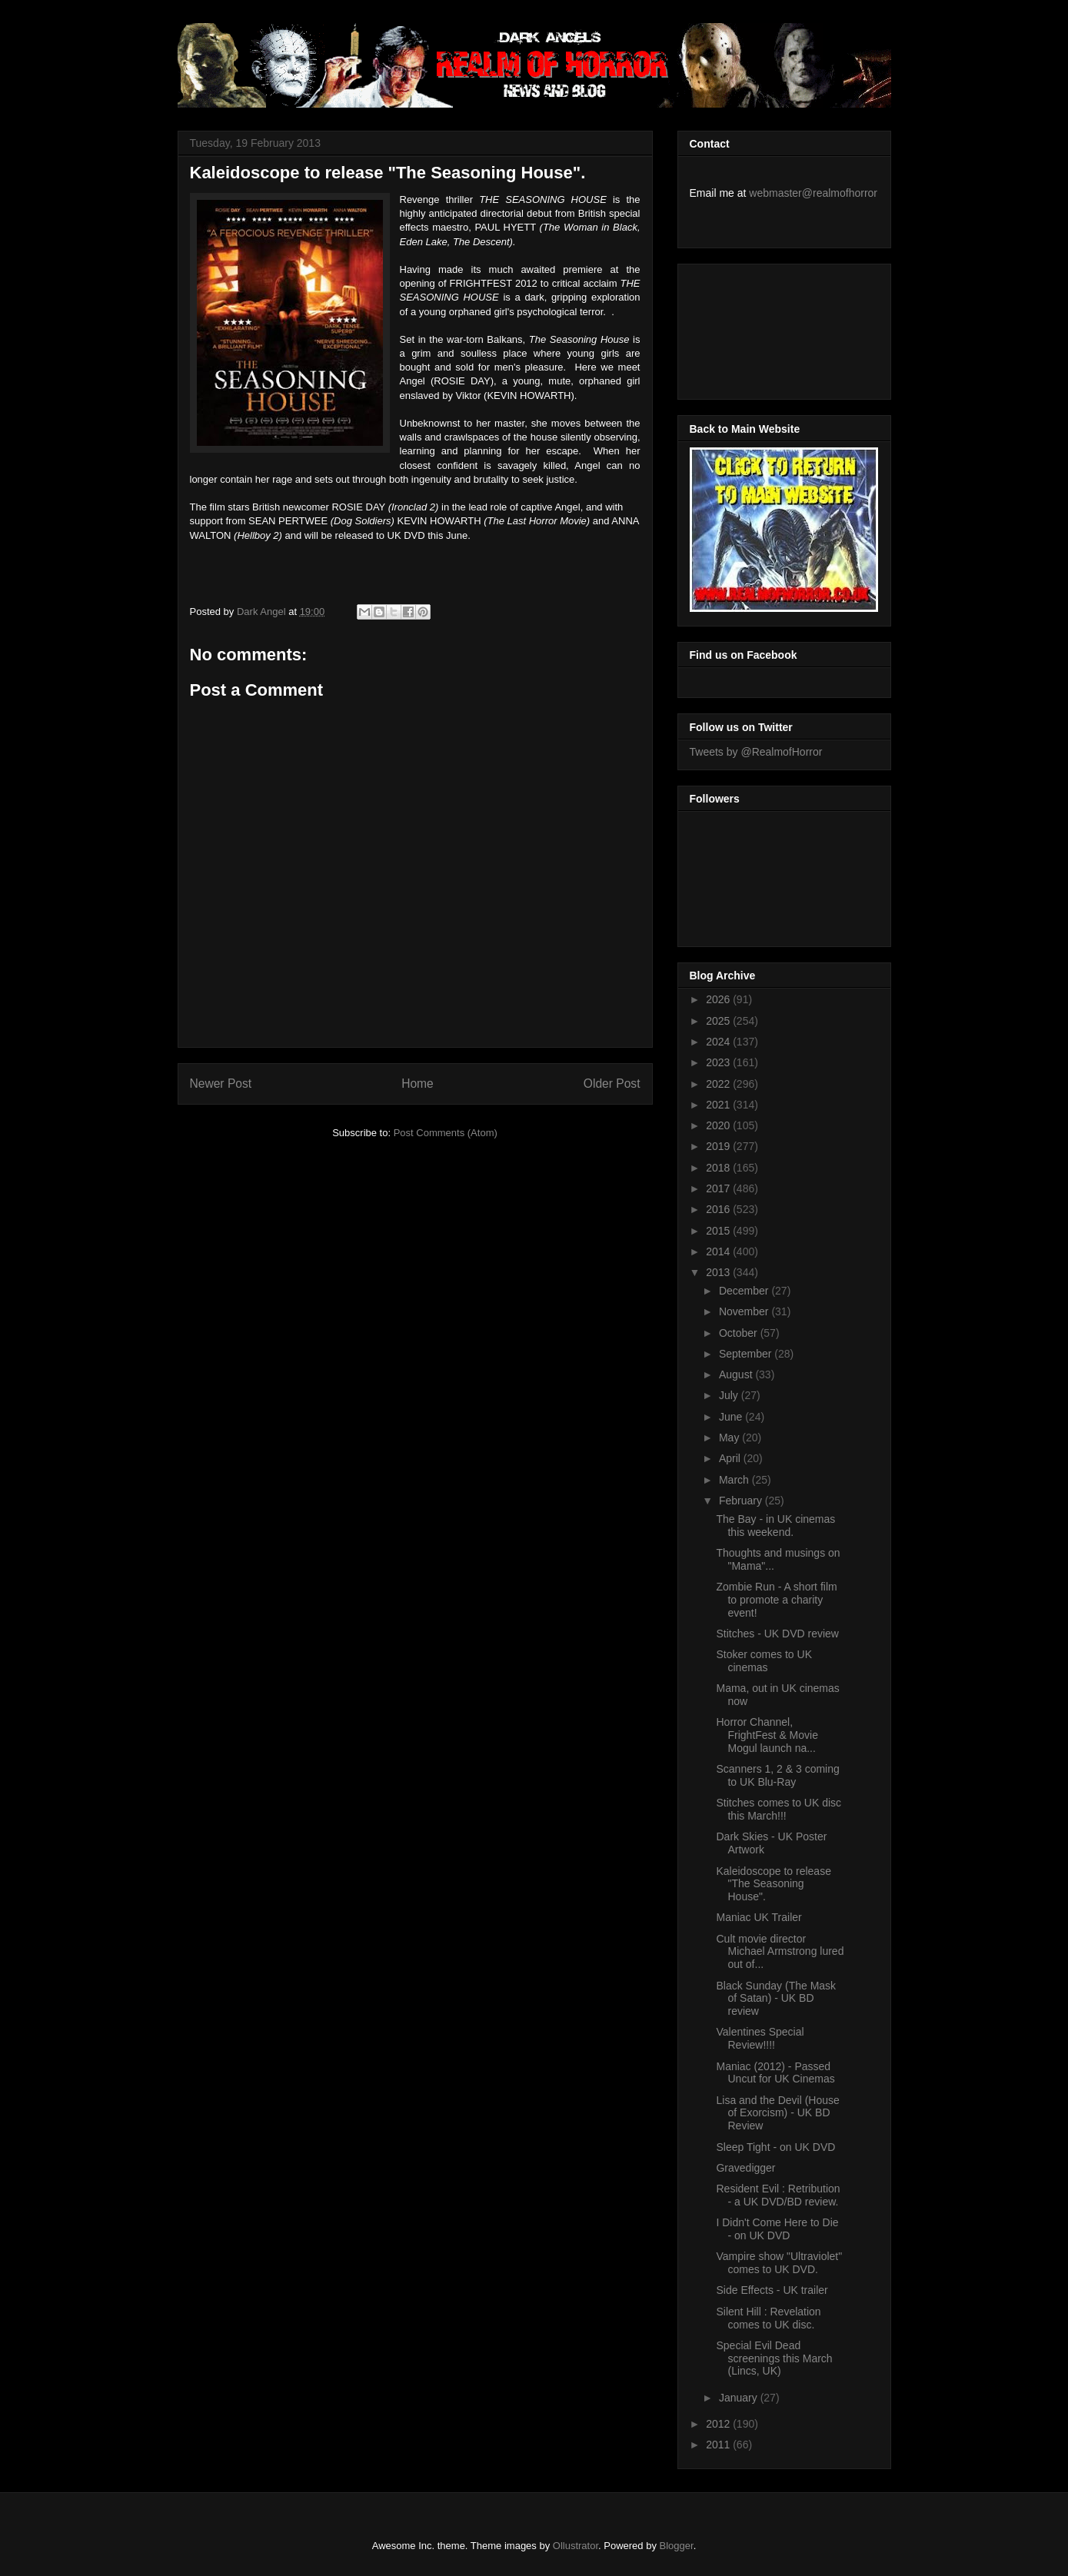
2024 (719, 1041)
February (742, 1500)
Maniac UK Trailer (758, 1917)
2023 (719, 1062)
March (735, 1480)
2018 (719, 1168)
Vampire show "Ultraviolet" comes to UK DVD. (779, 2262)
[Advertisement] (759, 327)
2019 (719, 1146)
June (732, 1417)
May (730, 1437)
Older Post (612, 1083)
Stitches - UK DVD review (777, 1633)
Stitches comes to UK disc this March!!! (778, 1809)
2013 (719, 1272)
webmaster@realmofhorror (813, 193)
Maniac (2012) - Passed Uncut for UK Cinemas (775, 2073)
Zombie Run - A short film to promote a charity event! (776, 1600)
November (745, 1311)
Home (417, 1083)
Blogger (677, 2545)
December (745, 1291)
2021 (719, 1105)
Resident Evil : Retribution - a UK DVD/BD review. (778, 2195)
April (731, 1458)
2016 (719, 1209)
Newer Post (221, 1083)
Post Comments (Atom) (445, 1132)
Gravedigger (745, 2168)
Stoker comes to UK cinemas (764, 1661)
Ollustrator (575, 2545)
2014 (719, 1251)
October (739, 1333)
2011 (719, 2444)
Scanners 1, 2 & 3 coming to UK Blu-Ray (777, 1775)
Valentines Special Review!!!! (759, 2038)
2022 (719, 1084)
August (737, 1374)
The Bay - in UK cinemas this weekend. (775, 1525)
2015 (719, 1231)
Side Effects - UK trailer (771, 2290)
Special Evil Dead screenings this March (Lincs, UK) (774, 2358)
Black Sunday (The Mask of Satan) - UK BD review (776, 1998)
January (739, 2398)
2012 (719, 2424)
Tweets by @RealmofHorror (756, 752)
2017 (719, 1188)
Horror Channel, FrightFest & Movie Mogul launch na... (766, 1735)
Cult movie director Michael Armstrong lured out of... (779, 1952)
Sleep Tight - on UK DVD (775, 2147)
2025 (719, 1021)
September (746, 1354)
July (730, 1395)
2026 (719, 999)
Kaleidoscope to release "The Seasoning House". (773, 1884)
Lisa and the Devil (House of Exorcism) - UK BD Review (777, 2113)
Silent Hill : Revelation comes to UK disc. (768, 2318)
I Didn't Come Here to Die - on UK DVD (777, 2229)
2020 (719, 1125)
